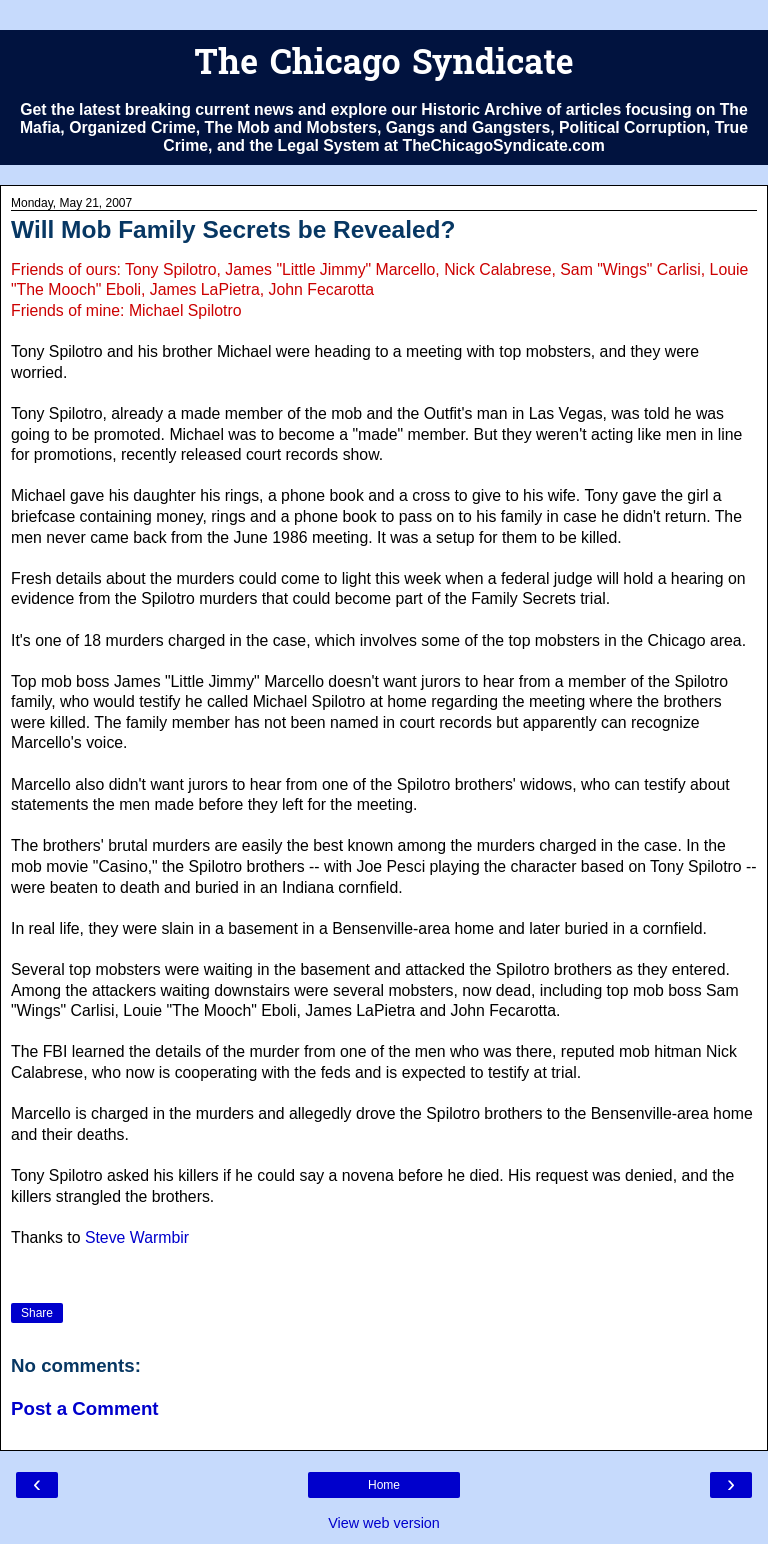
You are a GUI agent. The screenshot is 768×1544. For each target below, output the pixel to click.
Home (384, 1485)
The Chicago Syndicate (383, 65)
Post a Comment (85, 1408)
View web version (384, 1523)
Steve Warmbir (137, 1237)
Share (37, 1313)
